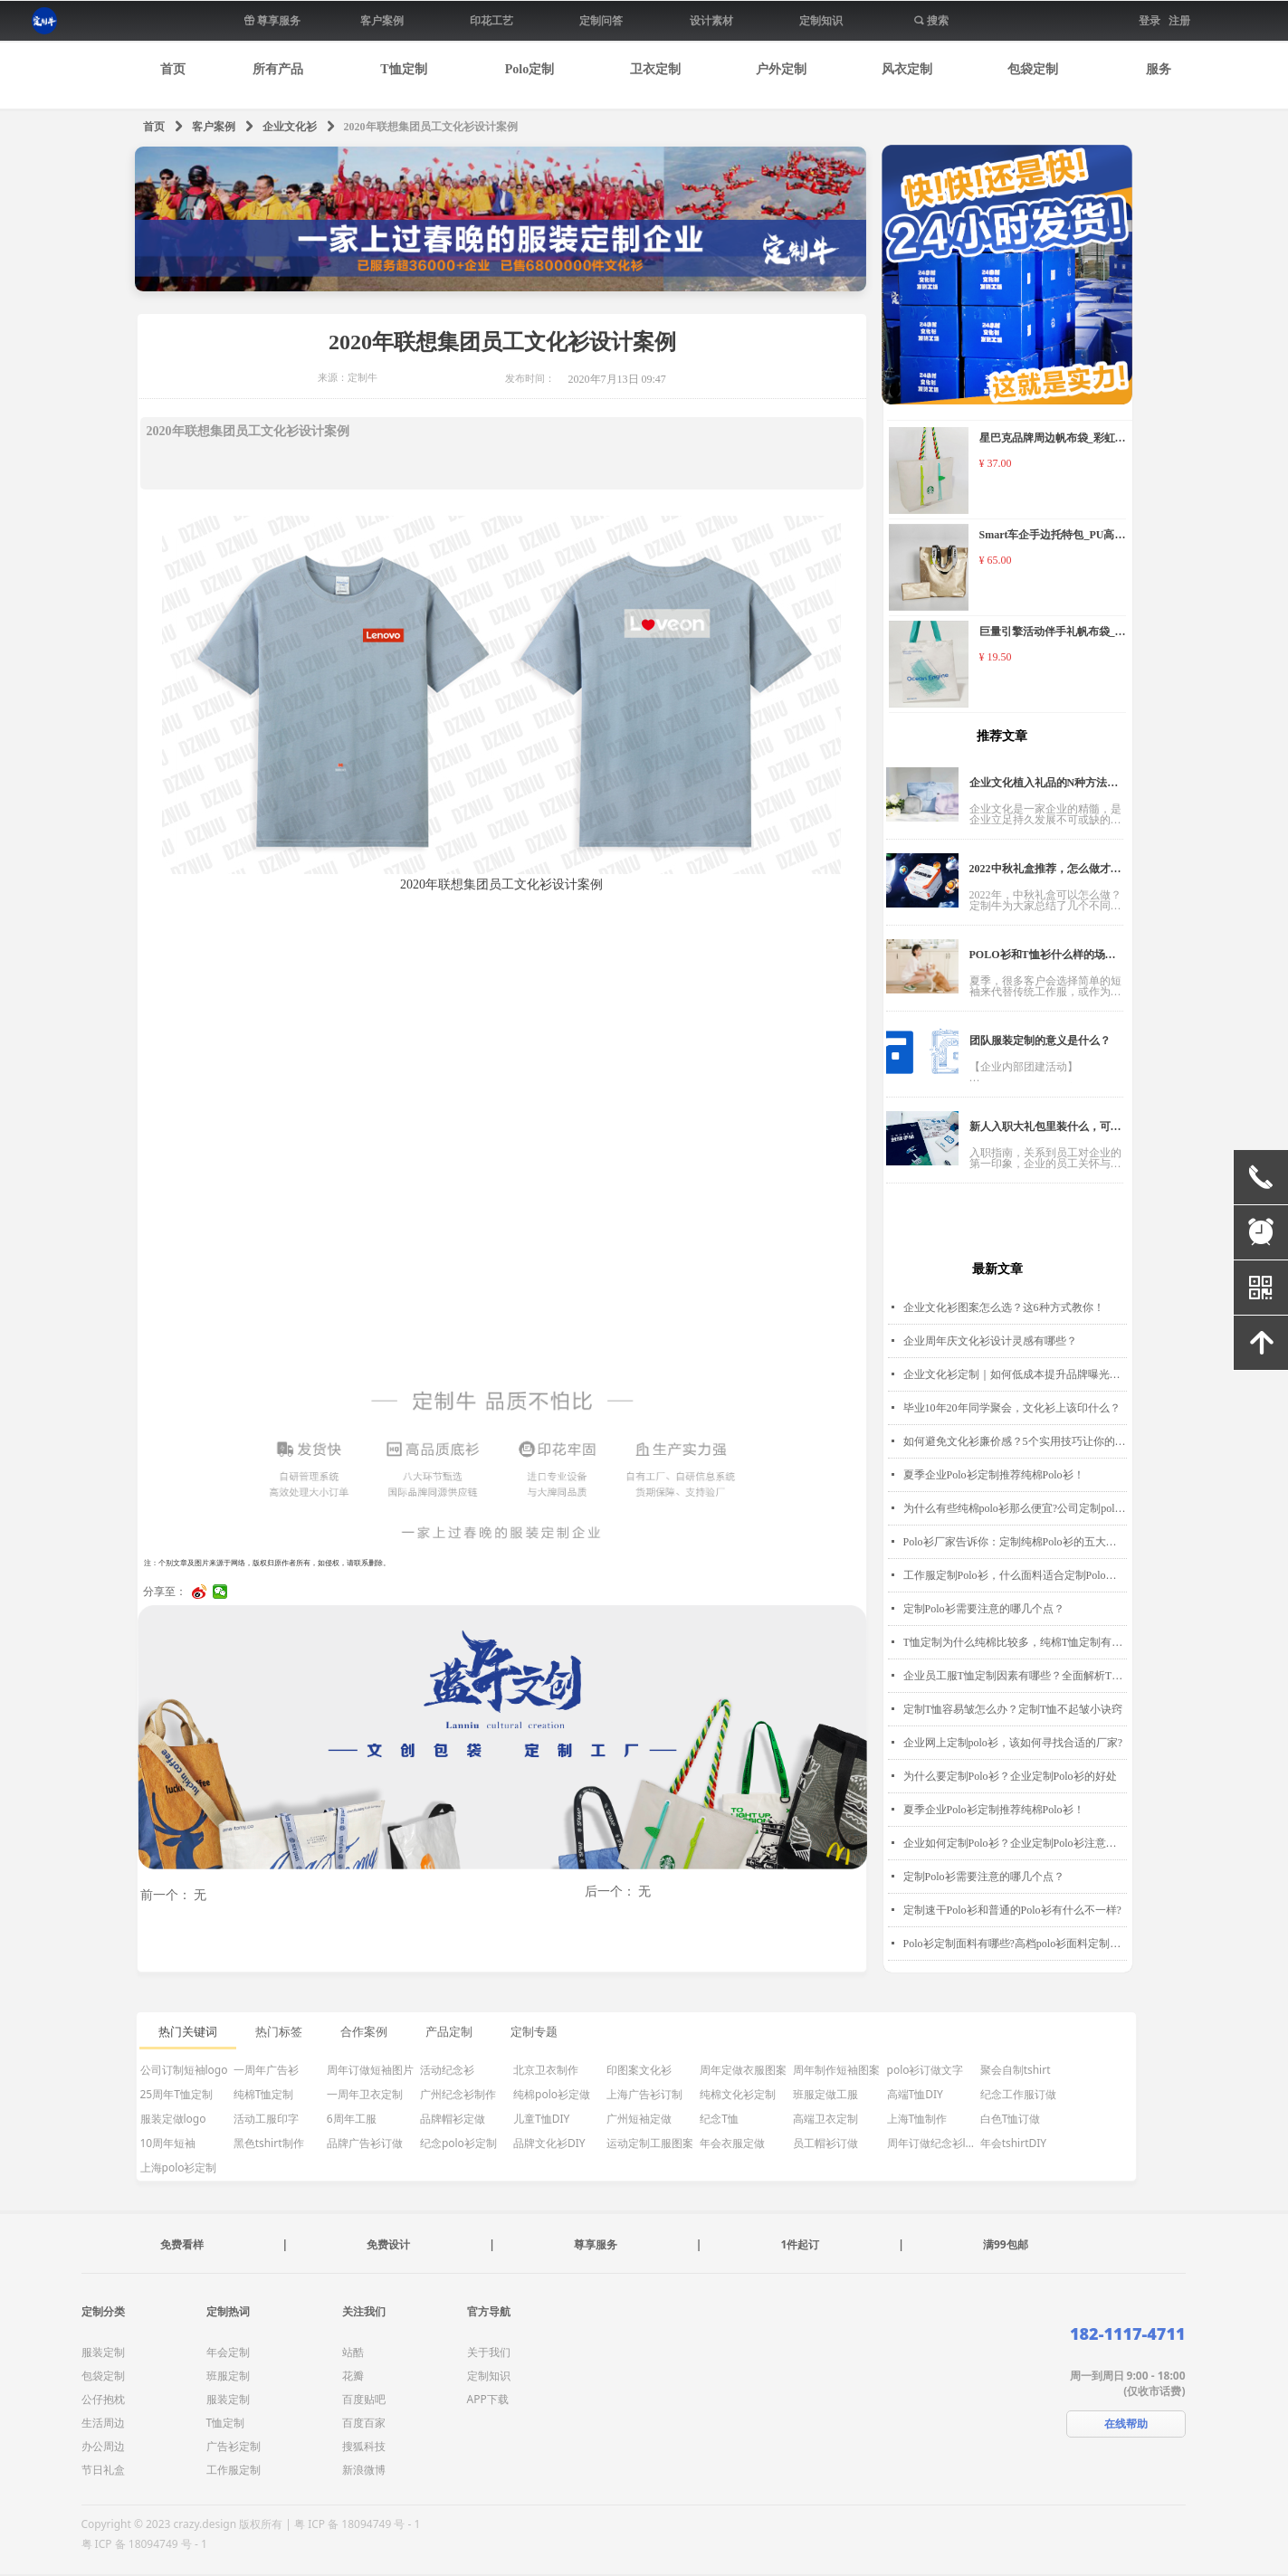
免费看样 (182, 2244)
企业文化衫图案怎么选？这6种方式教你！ (1003, 1307)
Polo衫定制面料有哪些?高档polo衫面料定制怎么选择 (1015, 1943)
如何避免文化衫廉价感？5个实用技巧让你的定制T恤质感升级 (1015, 1441)
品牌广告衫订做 (365, 2143)
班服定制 (228, 2375)
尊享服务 (595, 2244)
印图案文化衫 (639, 2069)
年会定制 (228, 2352)
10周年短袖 (168, 2143)
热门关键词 (187, 2032)
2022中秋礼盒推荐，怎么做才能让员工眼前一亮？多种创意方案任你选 (1045, 873)
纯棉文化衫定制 (738, 2094)
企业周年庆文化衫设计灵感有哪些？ (990, 1341)
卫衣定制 (655, 69)
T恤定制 (403, 69)
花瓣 (353, 2375)
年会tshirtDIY (1013, 2143)
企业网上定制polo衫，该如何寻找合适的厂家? (1013, 1742)
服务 (1158, 69)
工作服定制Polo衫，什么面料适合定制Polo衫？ (1015, 1575)
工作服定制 (233, 2469)
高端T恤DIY (915, 2094)
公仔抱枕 (103, 2399)
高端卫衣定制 (825, 2118)
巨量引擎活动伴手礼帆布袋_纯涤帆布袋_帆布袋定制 (1052, 633)
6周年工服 (352, 2118)
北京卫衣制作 (545, 2069)
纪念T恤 (719, 2118)
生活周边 (103, 2422)
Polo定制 (529, 69)
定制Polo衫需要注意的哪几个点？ (983, 1608)
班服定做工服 (825, 2094)
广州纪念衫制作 (458, 2094)
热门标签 (278, 2032)
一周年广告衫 (266, 2069)
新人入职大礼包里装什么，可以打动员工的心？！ (1045, 1131)
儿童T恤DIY (541, 2118)
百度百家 (364, 2422)
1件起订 (799, 2244)
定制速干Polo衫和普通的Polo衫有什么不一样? (1012, 1910)
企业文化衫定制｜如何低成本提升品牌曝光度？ (1015, 1374)
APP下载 (488, 2399)
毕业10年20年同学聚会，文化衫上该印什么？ (1012, 1408)
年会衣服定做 (732, 2143)
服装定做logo (173, 2118)
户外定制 (781, 69)
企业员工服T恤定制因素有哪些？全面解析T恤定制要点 (1015, 1675)
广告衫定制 (233, 2446)
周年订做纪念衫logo (932, 2143)
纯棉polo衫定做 (551, 2094)
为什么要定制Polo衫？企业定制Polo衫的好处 (1010, 1776)
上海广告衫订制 (644, 2094)
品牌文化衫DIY (549, 2143)
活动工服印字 (266, 2118)
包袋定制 (1032, 69)
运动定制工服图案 (649, 2143)
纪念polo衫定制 (458, 2143)
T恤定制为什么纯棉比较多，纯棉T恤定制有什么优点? (1015, 1642)
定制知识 (488, 2375)
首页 (154, 126)
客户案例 (213, 126)
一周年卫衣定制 (365, 2094)
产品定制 (448, 2032)
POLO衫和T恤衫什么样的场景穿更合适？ (1042, 959)
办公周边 (103, 2446)
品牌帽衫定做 (452, 2118)
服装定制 (103, 2352)
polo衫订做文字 (925, 2069)
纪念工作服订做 (1018, 2094)
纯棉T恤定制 (264, 2094)
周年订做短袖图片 (370, 2069)
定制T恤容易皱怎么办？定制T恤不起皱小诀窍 (1013, 1709)
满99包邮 (1005, 2244)
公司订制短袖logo (184, 2069)
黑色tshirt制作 (269, 2143)
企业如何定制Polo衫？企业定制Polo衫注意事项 (1015, 1843)
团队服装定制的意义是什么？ (1040, 1040)
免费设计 (388, 2244)
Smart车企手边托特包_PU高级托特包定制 (1052, 537)
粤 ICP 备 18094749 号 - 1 (144, 2544)
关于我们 (488, 2352)
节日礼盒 (103, 2469)
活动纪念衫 (447, 2069)
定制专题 (534, 2032)
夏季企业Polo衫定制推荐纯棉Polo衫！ (993, 1475)
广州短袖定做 (639, 2118)
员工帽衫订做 (825, 2143)
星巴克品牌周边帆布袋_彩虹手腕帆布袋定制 (1052, 440)
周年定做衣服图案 (743, 2069)
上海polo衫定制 (178, 2167)
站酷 (353, 2352)
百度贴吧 (364, 2399)
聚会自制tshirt (1015, 2069)
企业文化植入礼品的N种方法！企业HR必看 (1044, 787)
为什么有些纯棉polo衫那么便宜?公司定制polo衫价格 (1015, 1508)
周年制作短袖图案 (836, 2069)
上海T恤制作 (917, 2118)
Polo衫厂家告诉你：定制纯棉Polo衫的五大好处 (1015, 1541)
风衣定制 (907, 69)
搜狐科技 (364, 2446)
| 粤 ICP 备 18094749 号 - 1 (352, 2524)
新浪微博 (364, 2469)
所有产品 (278, 69)
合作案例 (363, 2032)
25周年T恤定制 (176, 2094)
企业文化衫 (289, 126)
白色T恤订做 (1010, 2118)
